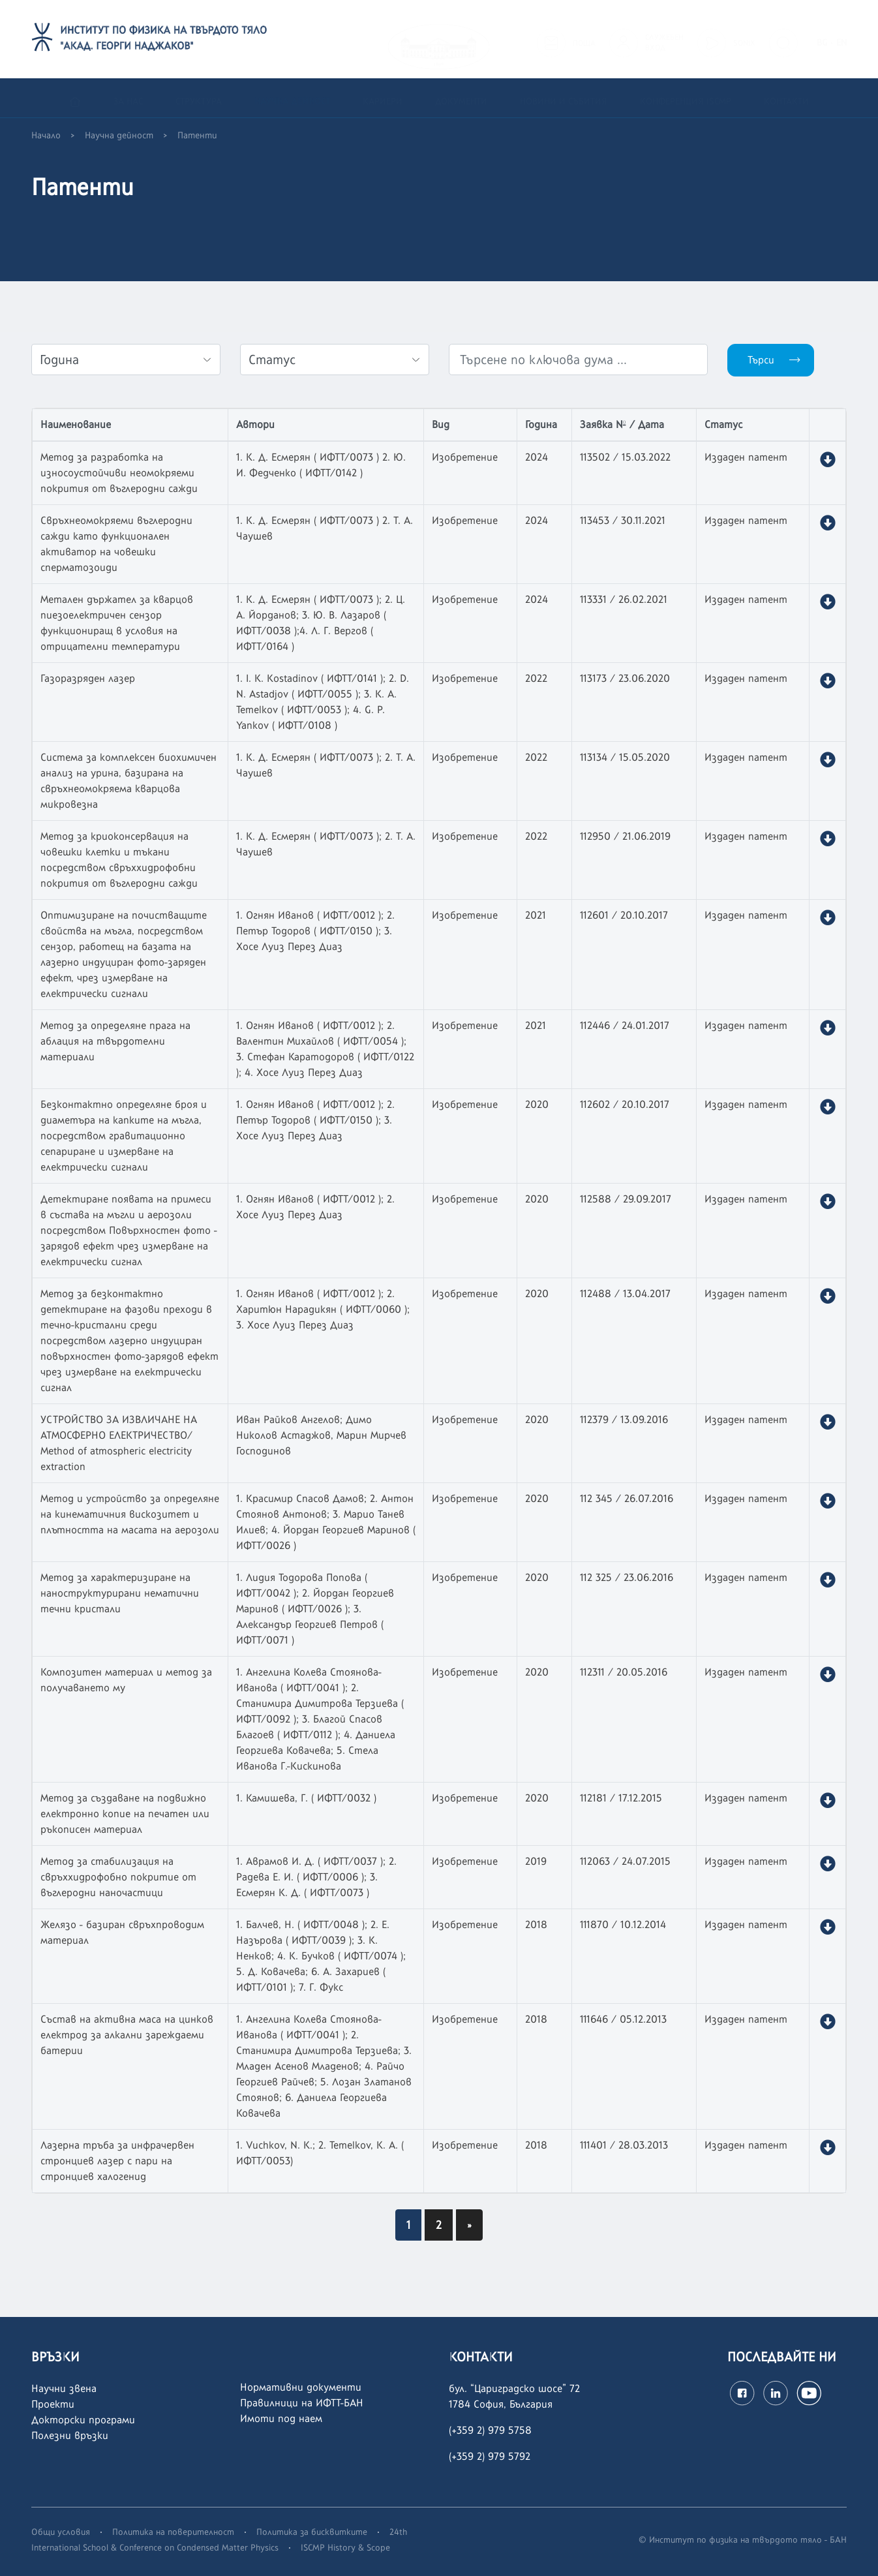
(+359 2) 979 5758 (490, 2430)
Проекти (52, 2404)
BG (822, 38)
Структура (198, 98)
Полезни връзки (69, 2435)
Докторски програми (83, 2420)
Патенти (197, 135)
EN (841, 38)
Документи (461, 98)
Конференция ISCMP (685, 98)
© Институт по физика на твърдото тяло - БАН (743, 2539)
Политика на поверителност (173, 2531)
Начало (46, 135)
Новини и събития (563, 98)
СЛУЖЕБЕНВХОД (664, 38)
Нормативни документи (300, 2387)
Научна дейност (292, 98)
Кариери (382, 98)
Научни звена (64, 2388)
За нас (128, 98)
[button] (827, 460)
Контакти (786, 98)
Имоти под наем (281, 2418)
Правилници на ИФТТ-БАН (301, 2403)
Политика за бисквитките (311, 2531)
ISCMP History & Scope (345, 2547)
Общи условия (60, 2531)
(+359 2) (468, 2456)
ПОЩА (584, 39)
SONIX (744, 39)
